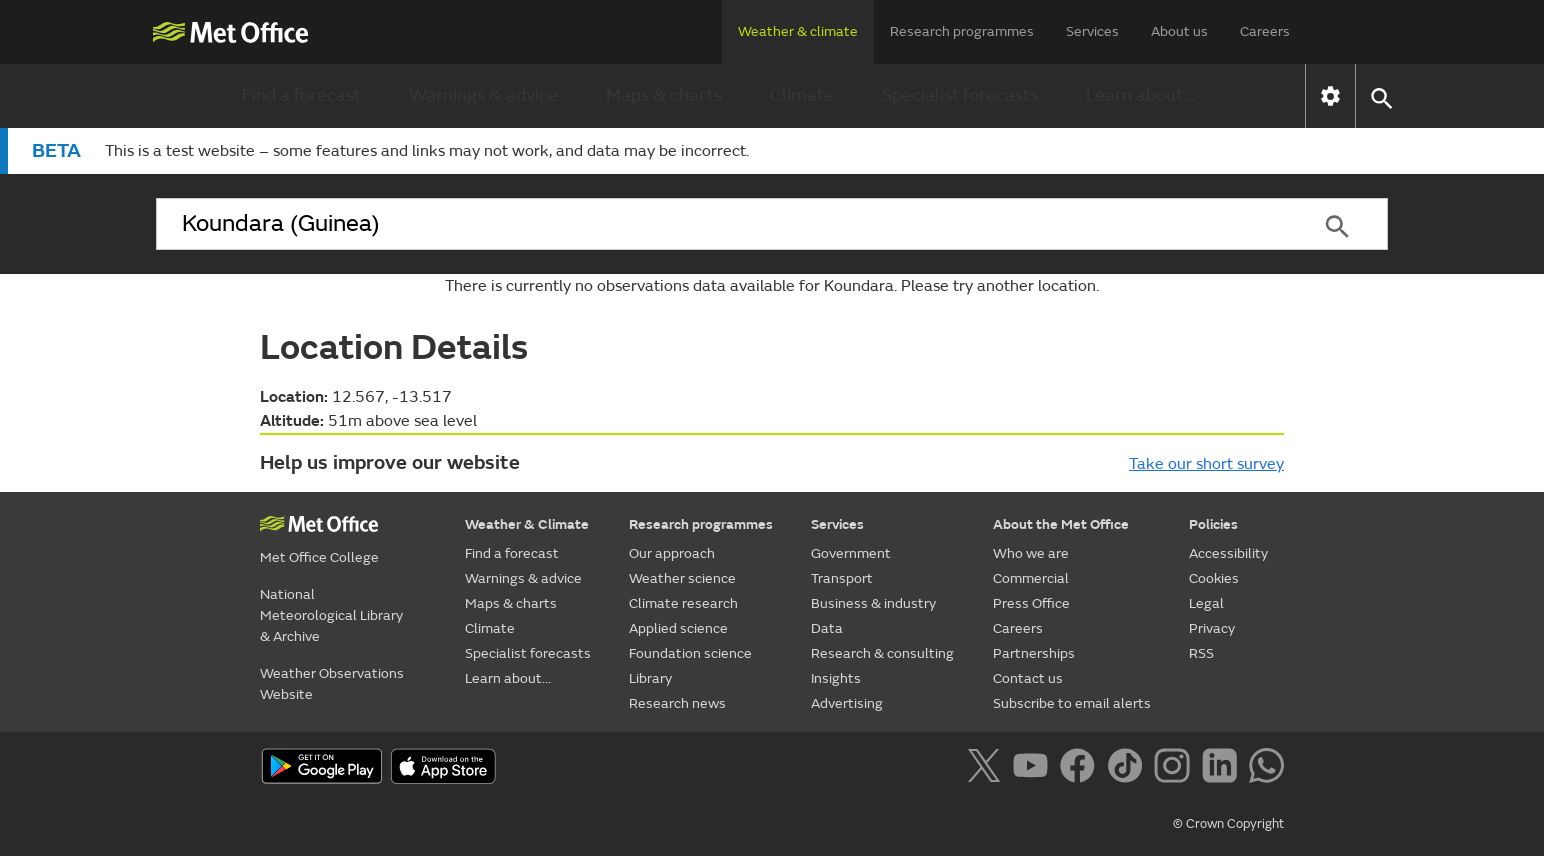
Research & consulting (882, 653)
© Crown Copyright (1228, 824)
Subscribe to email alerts (1072, 703)
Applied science (678, 628)
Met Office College (319, 557)
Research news (677, 703)
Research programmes (962, 31)
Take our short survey (1206, 464)
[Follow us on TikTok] (1128, 769)
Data (827, 628)
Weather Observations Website (332, 684)
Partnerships (1034, 653)
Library (650, 678)
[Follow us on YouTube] (1034, 769)
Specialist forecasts (960, 95)
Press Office (1031, 603)
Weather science (682, 578)
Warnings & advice (483, 95)
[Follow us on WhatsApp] (1266, 769)
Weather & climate (798, 31)
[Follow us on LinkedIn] (1223, 769)
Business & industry (873, 603)
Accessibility (1228, 553)
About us (1179, 31)
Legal (1206, 603)
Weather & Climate (527, 524)
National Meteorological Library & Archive (331, 615)
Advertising (847, 703)
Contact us (1028, 678)
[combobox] (721, 224)
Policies (1213, 524)
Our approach (672, 553)
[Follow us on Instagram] (1175, 769)
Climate (802, 95)
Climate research (683, 603)
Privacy (1212, 628)
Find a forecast (301, 95)
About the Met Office (1061, 524)
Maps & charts (664, 95)
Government (851, 553)
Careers (1265, 31)
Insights (836, 678)
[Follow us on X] (987, 769)
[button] (1380, 96)
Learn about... (1140, 95)
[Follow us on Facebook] (1081, 769)
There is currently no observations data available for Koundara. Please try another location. (772, 286)
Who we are (1031, 553)
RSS (1201, 653)
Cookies (1214, 578)
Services (1092, 31)
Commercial (1031, 578)
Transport (842, 578)
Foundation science (690, 653)
